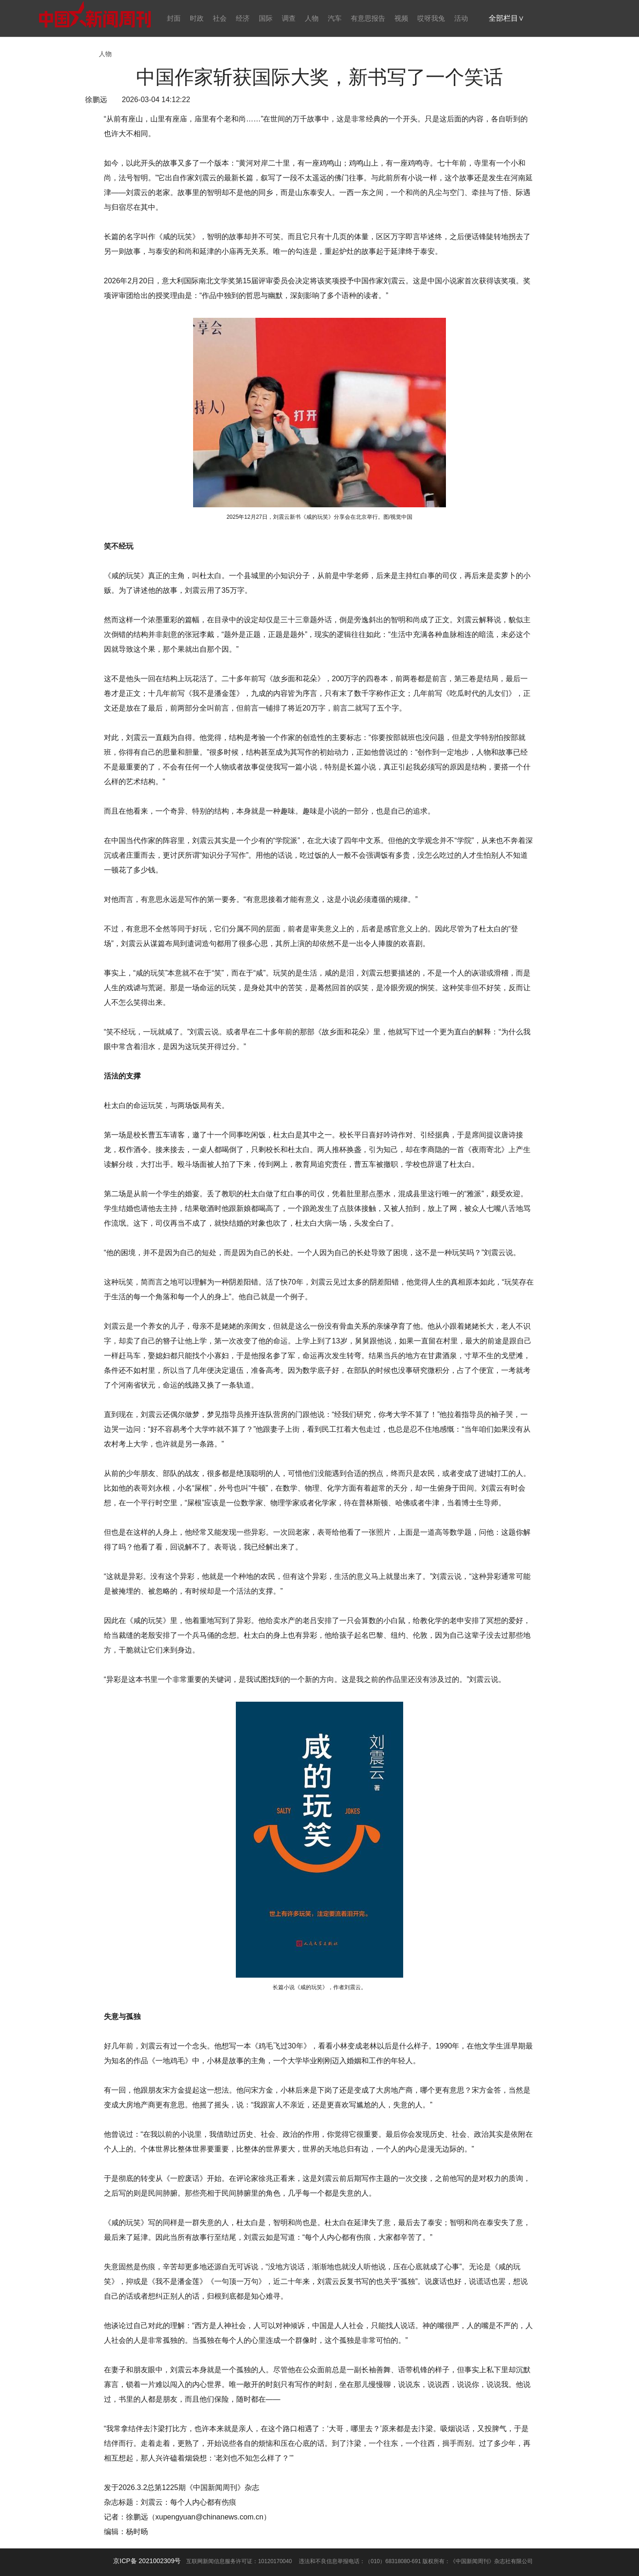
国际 (266, 18)
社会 (220, 18)
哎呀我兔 (431, 18)
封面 (174, 18)
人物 (312, 18)
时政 (197, 18)
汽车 (335, 18)
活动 (461, 18)
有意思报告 (368, 18)
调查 (289, 18)
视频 (401, 18)
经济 (243, 18)
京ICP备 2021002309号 (147, 2561)
